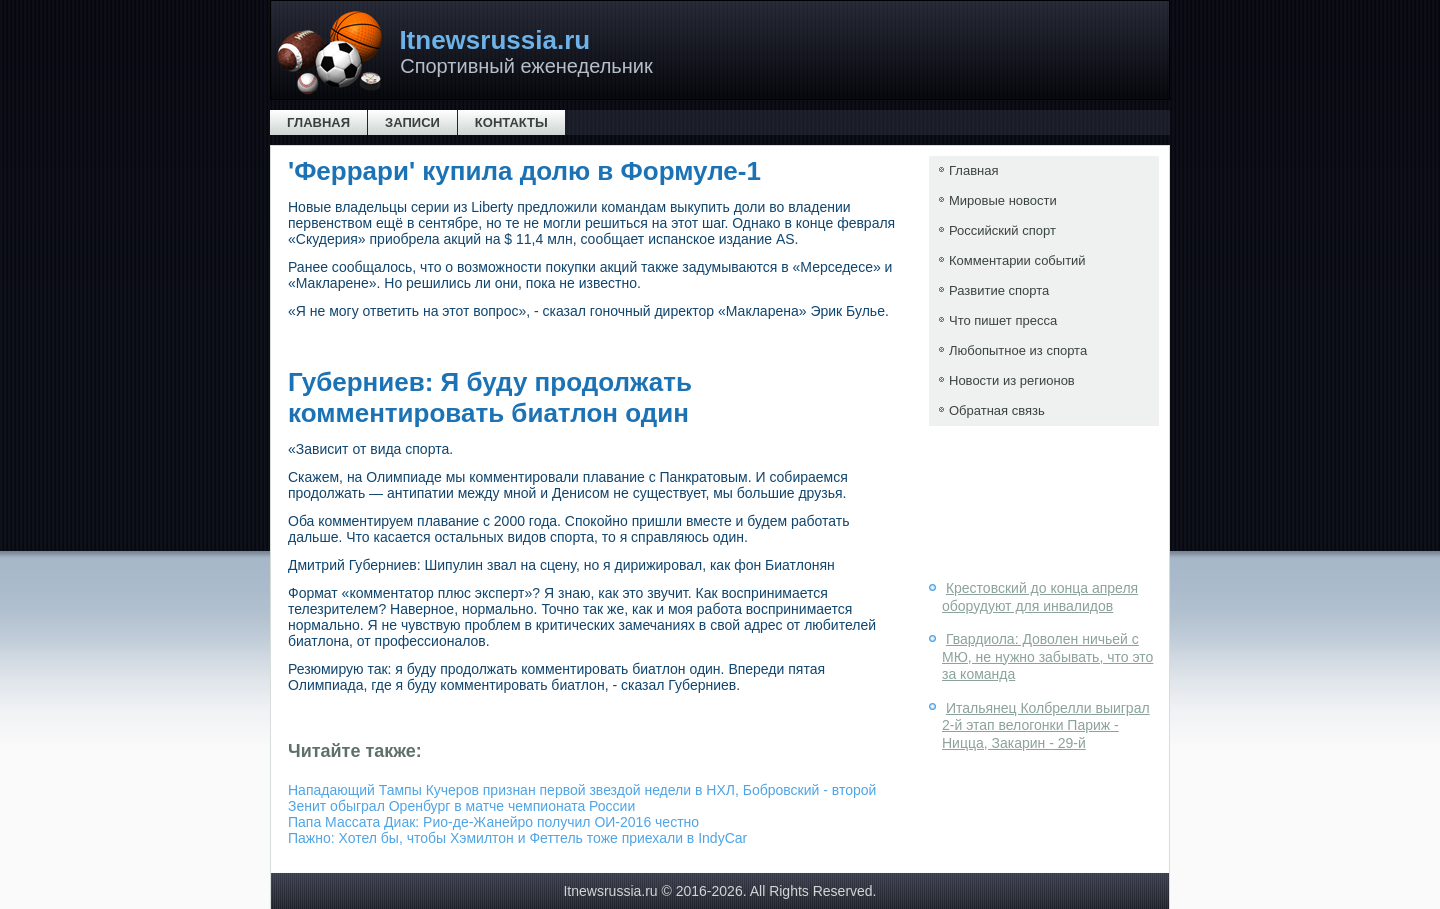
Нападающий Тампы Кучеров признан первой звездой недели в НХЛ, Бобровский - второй (582, 790)
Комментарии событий (1017, 260)
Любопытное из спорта (1018, 350)
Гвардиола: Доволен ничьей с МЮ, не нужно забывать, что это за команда (1047, 656)
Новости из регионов (1012, 380)
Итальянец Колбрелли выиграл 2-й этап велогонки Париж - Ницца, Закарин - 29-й (1046, 725)
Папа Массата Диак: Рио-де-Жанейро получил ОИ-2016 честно (493, 822)
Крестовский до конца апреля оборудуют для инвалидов (1040, 597)
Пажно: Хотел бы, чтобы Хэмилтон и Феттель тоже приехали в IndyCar (517, 838)
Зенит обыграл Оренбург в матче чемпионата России (461, 806)
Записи (412, 122)
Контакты (511, 122)
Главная (318, 122)
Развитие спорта (999, 290)
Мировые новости (1003, 200)
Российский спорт (1002, 230)
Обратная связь (997, 410)
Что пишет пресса (1003, 320)
